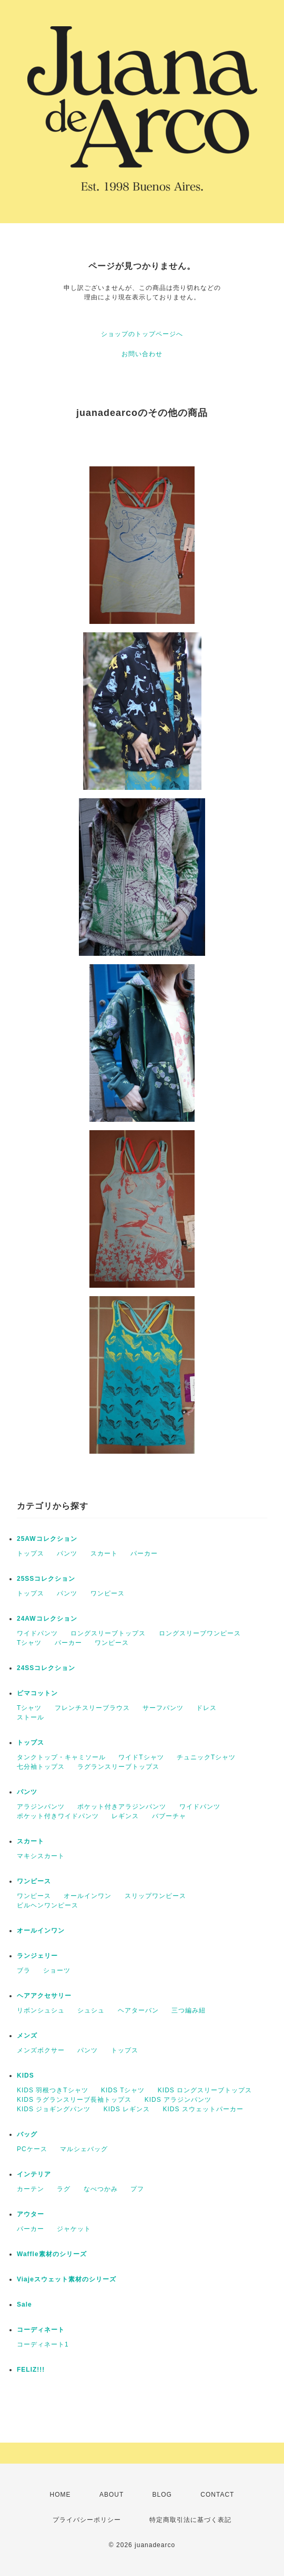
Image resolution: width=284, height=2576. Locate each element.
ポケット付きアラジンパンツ (121, 1806)
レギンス (125, 1816)
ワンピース (107, 1593)
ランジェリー (37, 1955)
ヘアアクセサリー (44, 1995)
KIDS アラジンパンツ (178, 2099)
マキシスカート (41, 1856)
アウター (30, 2214)
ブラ (24, 1970)
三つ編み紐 (188, 2010)
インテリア (34, 2174)
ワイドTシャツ (141, 1757)
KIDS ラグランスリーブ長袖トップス (74, 2099)
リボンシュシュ (41, 2010)
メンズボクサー (41, 2050)
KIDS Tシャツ (123, 2090)
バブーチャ (169, 1816)
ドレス (206, 1708)
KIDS (25, 2075)
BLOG (162, 2494)
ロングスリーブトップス (108, 1633)
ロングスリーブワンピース (200, 1633)
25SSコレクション (46, 1578)
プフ (137, 2189)
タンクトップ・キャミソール (61, 1757)
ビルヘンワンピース (47, 1905)
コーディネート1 (43, 2344)
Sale (24, 2304)
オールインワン (87, 1896)
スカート (104, 1553)
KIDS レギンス (127, 2109)
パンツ (67, 1553)
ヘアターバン (138, 2010)
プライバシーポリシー (87, 2519)
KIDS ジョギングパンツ (53, 2109)
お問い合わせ (142, 354)
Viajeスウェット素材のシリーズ (66, 2279)
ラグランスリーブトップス (118, 1766)
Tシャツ (29, 1642)
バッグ (27, 2134)
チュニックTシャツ (206, 1757)
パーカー (144, 1553)
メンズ (27, 2035)
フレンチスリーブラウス (92, 1708)
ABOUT (111, 2494)
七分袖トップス (41, 1766)
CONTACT (217, 2494)
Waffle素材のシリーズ (52, 2254)
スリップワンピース (155, 1896)
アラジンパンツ (41, 1806)
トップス (30, 1553)
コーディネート (41, 2329)
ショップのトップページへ (142, 334)
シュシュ (91, 2010)
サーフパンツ (163, 1708)
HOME (60, 2494)
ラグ (63, 2189)
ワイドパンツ (37, 1633)
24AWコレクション (47, 1618)
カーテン (30, 2189)
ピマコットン (37, 1693)
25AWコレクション (47, 1538)
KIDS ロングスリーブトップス (205, 2090)
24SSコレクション (46, 1668)
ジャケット (74, 2229)
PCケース (32, 2149)
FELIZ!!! (31, 2369)
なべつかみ (101, 2189)
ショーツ (56, 1970)
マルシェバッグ (84, 2149)
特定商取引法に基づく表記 (190, 2519)
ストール (30, 1717)
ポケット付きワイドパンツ (58, 1816)
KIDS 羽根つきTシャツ (52, 2090)
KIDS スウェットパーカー (203, 2109)
